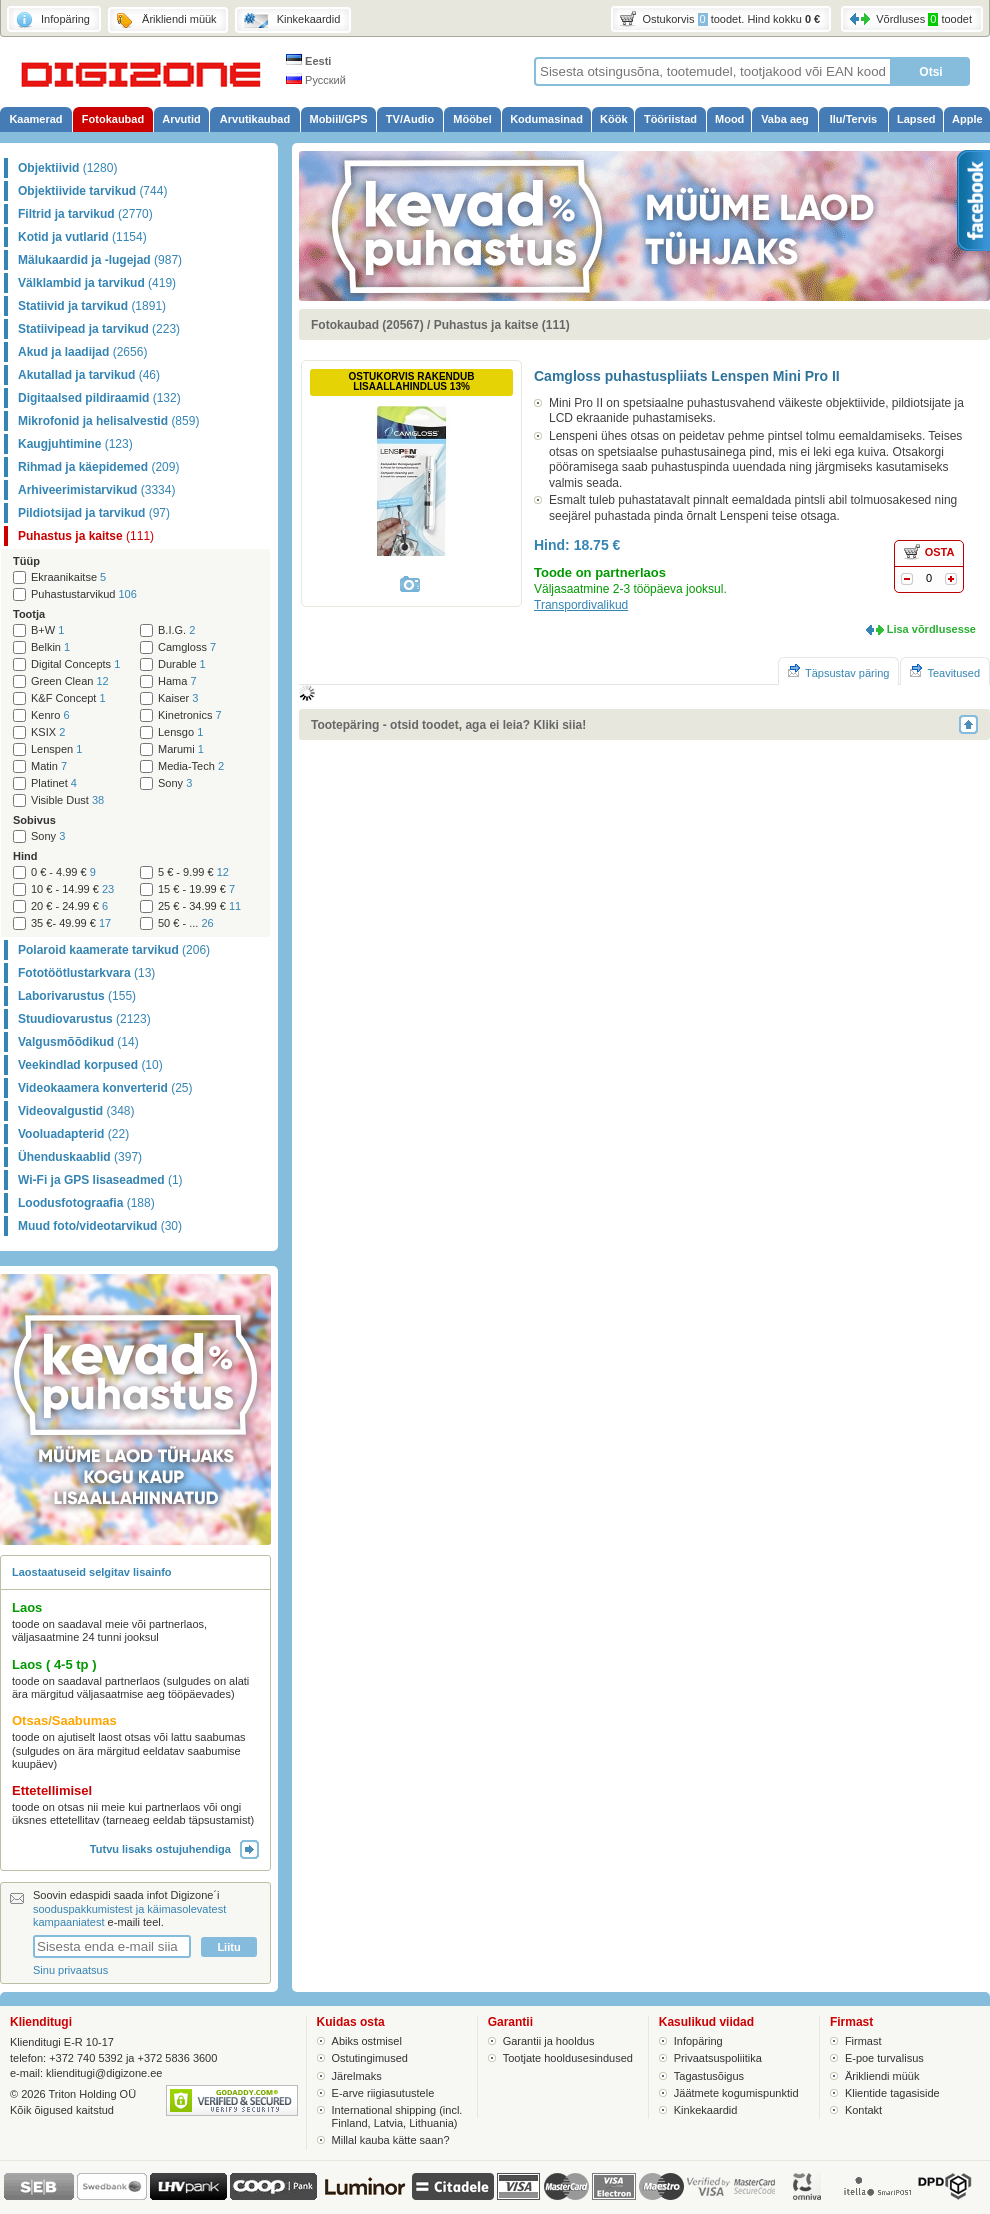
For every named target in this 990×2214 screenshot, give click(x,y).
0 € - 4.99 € (63, 872)
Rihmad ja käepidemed (98, 467)
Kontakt (863, 2110)
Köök (614, 119)
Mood (729, 119)
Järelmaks (357, 2076)
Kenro (50, 715)
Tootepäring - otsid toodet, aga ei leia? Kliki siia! (448, 725)
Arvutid (181, 119)
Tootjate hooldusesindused (568, 2058)
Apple (967, 119)
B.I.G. (176, 630)
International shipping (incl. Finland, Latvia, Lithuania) (397, 2116)
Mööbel (472, 119)
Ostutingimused (370, 2058)
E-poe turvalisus (884, 2058)
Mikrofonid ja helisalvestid (108, 421)
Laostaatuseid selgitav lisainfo (92, 1572)
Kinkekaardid (706, 2110)
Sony (175, 783)
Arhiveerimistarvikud (96, 490)
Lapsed (916, 119)
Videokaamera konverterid (105, 1088)
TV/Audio (410, 119)
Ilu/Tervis (853, 119)
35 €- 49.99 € (71, 923)
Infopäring (698, 2041)
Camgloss (187, 647)
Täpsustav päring (838, 671)
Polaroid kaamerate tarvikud (114, 950)
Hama (177, 681)
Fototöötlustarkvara (86, 973)
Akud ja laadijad (82, 352)
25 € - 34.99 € (199, 906)
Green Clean (70, 681)
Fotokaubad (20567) (367, 325)
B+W (47, 630)
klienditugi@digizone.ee (104, 2073)
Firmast (863, 2041)
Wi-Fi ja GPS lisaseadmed (100, 1180)
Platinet (54, 783)
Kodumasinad (546, 119)
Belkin (50, 647)
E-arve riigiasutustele (383, 2093)
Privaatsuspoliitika (718, 2058)
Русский (316, 80)
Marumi (181, 749)
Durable (182, 664)
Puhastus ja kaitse (86, 536)
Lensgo (180, 732)
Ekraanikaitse (68, 577)
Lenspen (56, 749)
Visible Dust (67, 800)
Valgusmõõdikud (78, 1042)
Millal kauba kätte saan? (391, 2140)
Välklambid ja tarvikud (97, 283)
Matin (49, 766)
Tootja (29, 614)
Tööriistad (670, 119)
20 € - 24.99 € (69, 906)
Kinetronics (190, 715)
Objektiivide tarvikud (92, 191)
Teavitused (945, 671)
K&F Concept (68, 698)
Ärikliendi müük (882, 2076)
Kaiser (178, 698)
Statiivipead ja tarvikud (99, 329)
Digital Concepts (75, 664)
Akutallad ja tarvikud (89, 375)
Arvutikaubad (255, 119)
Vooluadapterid (73, 1134)
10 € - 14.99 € (72, 889)
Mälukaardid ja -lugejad (100, 260)
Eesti (308, 61)
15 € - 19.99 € (196, 889)
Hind (25, 856)
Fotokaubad (113, 119)
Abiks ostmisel (367, 2041)
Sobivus (34, 820)
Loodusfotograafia (86, 1203)
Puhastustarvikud (84, 594)
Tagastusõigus (709, 2076)
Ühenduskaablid (80, 1157)
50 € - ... (186, 923)
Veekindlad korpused (90, 1065)
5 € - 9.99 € (193, 872)
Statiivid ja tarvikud (92, 306)
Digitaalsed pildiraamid (99, 398)
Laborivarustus (77, 996)
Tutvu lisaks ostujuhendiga (174, 1849)
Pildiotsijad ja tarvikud (94, 513)
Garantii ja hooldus (549, 2041)
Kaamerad (35, 119)
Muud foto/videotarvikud (100, 1226)
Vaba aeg (785, 119)
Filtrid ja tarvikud (85, 214)
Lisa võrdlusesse (931, 629)
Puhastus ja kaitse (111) (502, 325)
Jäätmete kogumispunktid (736, 2093)
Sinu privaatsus (70, 1970)
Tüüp (26, 561)
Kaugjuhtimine (75, 444)
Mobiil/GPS (338, 119)
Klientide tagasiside (892, 2093)
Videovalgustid (76, 1111)
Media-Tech (191, 766)
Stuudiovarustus (84, 1019)
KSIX (48, 732)
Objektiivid (67, 168)
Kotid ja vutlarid (82, 237)
